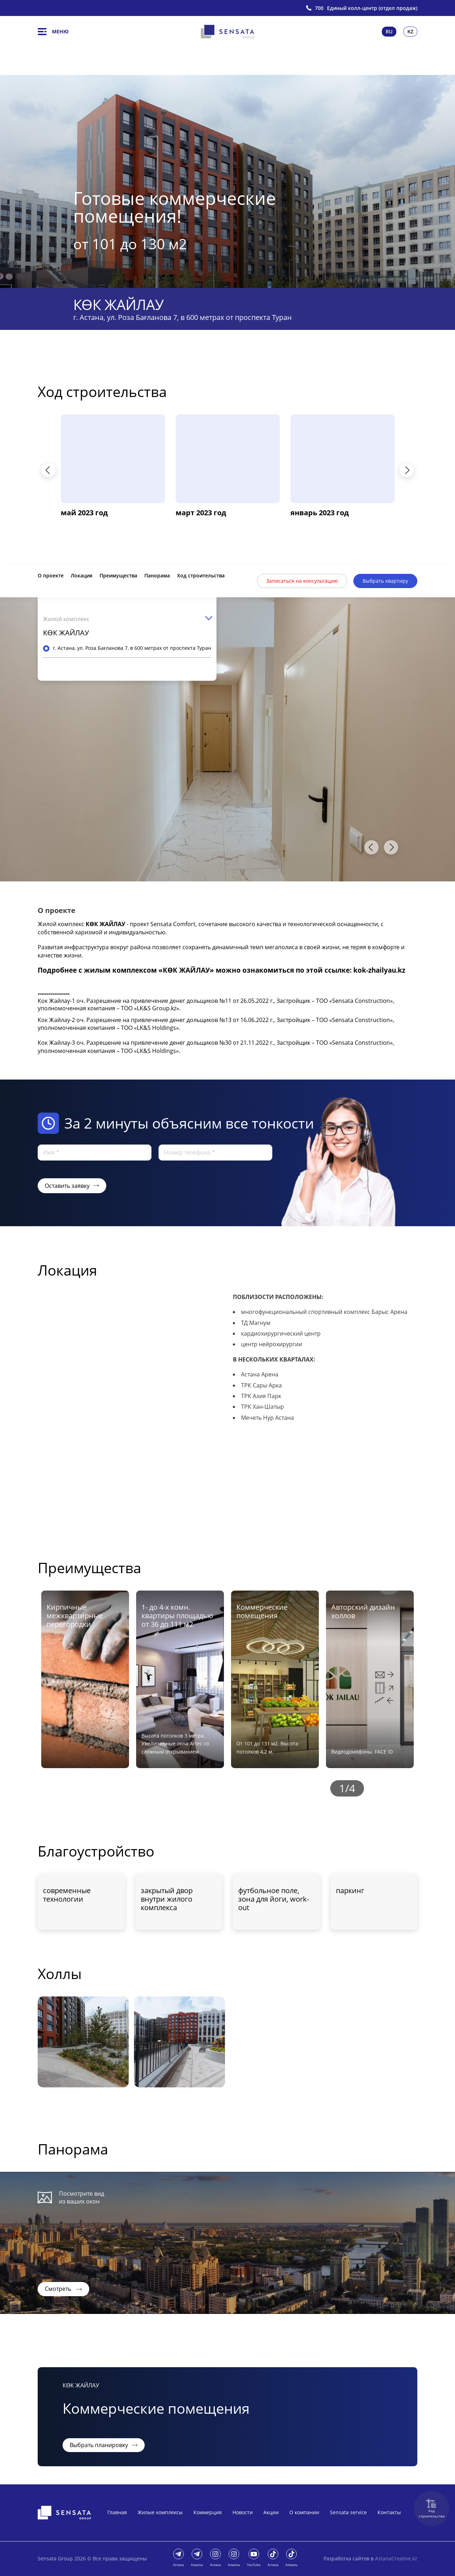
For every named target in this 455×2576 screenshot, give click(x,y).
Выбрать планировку (104, 2445)
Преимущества (118, 575)
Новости (242, 2512)
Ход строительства (432, 2508)
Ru (389, 31)
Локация (81, 575)
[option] (227, 181)
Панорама (157, 575)
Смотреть (63, 2289)
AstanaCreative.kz (396, 2558)
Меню (53, 31)
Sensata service (348, 2512)
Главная (117, 2512)
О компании (304, 2512)
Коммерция (207, 2512)
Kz (410, 31)
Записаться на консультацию (302, 580)
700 (319, 8)
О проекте (51, 575)
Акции (271, 2512)
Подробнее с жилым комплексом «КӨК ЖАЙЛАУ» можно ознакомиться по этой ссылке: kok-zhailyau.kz (221, 970)
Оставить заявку (72, 1186)
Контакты (389, 2512)
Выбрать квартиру (385, 580)
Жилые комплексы (160, 2512)
